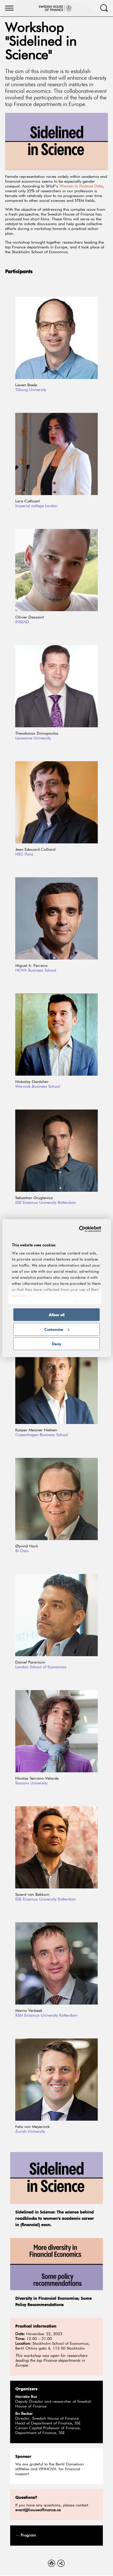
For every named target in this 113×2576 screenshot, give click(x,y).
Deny (56, 1343)
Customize (56, 1329)
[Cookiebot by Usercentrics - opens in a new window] (79, 1229)
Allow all (56, 1314)
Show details (84, 1301)
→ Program (25, 2536)
